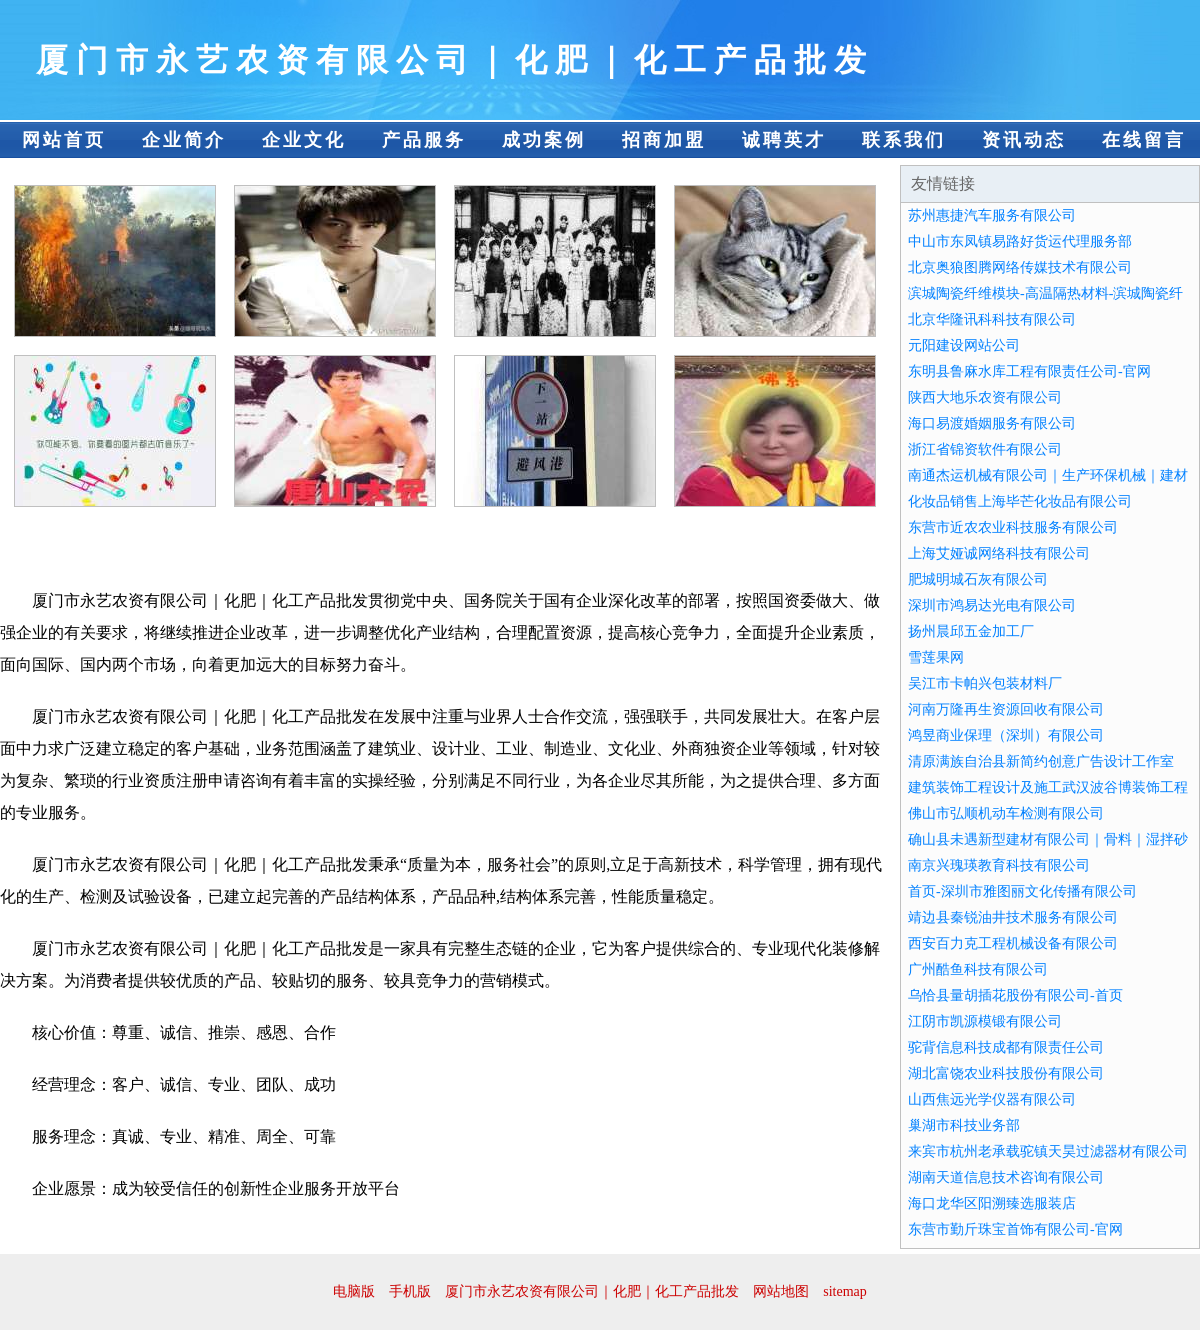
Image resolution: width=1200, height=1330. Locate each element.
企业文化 (304, 140)
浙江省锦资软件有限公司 (985, 449)
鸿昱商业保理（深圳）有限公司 (1006, 735)
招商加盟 (664, 140)
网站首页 (64, 140)
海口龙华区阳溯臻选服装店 (992, 1203)
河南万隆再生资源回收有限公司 (1006, 709)
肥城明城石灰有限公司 (978, 579)
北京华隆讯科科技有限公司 (992, 319)
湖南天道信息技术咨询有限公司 (1006, 1177)
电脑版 (354, 1291)
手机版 (410, 1291)
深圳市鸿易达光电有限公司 (992, 605)
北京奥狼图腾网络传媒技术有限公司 (1020, 267)
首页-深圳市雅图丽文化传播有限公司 (1022, 891)
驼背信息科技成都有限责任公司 (1006, 1047)
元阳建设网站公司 (964, 345)
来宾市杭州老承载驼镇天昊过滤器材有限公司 (1048, 1151)
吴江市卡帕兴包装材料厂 (985, 683)
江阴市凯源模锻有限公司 (985, 1021)
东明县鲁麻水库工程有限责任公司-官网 (1029, 371)
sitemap (845, 1291)
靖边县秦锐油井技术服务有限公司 (1013, 917)
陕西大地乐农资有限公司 (985, 397)
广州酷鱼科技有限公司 (978, 969)
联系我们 (904, 140)
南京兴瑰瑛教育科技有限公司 (999, 865)
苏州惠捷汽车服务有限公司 (992, 215)
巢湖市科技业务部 (964, 1125)
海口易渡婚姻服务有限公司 (992, 423)
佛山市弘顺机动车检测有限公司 (1006, 813)
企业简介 (184, 140)
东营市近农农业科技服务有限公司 (1013, 527)
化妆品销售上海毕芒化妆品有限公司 (1020, 501)
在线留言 (1144, 140)
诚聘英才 (784, 140)
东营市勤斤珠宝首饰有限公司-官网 (1015, 1229)
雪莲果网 (936, 657)
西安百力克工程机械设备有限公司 (1013, 943)
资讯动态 (1024, 140)
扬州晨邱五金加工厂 (971, 631)
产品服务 (424, 140)
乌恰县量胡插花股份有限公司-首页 (1015, 995)
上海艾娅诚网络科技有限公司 (999, 553)
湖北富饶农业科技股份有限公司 (1006, 1073)
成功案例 (544, 140)
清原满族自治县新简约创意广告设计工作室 (1041, 761)
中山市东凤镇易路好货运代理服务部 (1020, 241)
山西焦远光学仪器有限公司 (992, 1099)
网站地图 (781, 1291)
